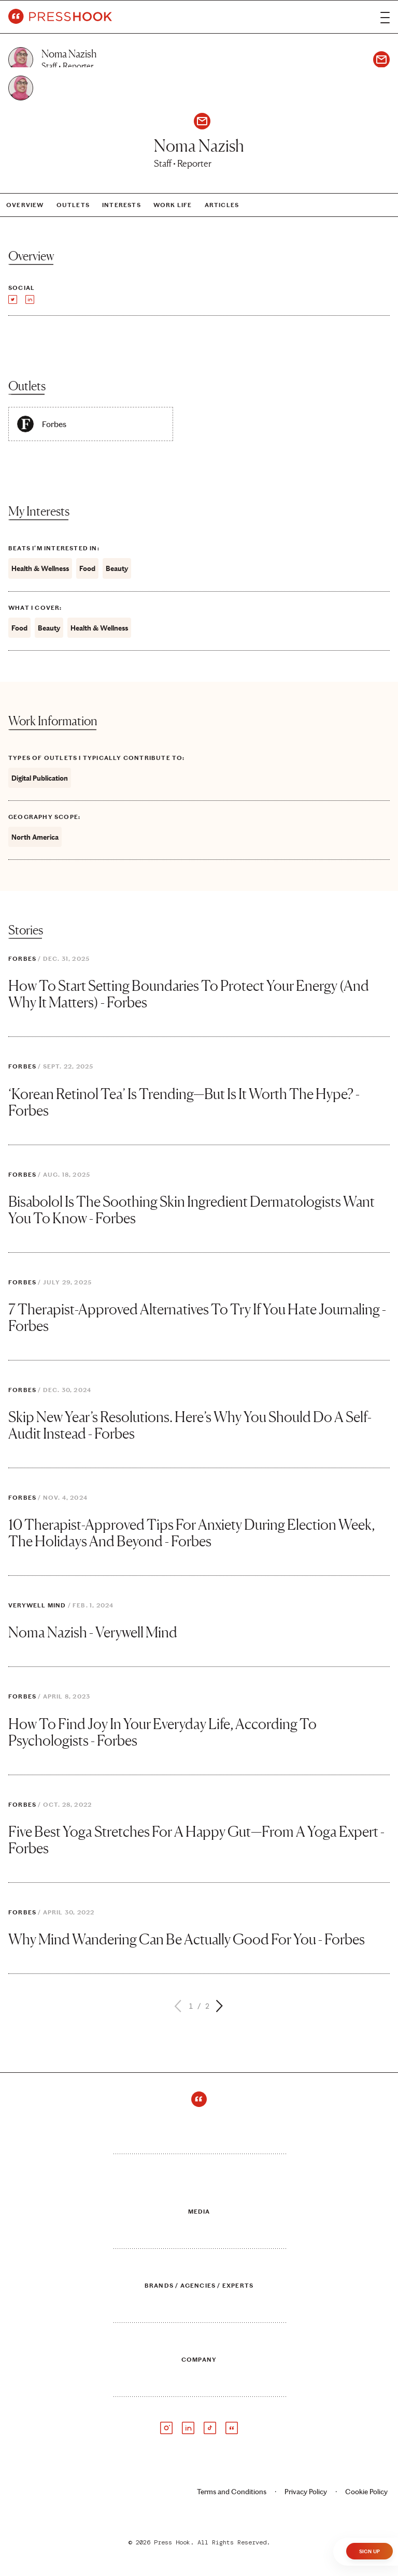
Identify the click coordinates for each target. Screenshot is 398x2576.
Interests (121, 205)
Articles (222, 205)
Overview (25, 205)
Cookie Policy (366, 2491)
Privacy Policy (306, 2491)
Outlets (73, 205)
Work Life (172, 205)
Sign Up (369, 2552)
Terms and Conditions (231, 2491)
